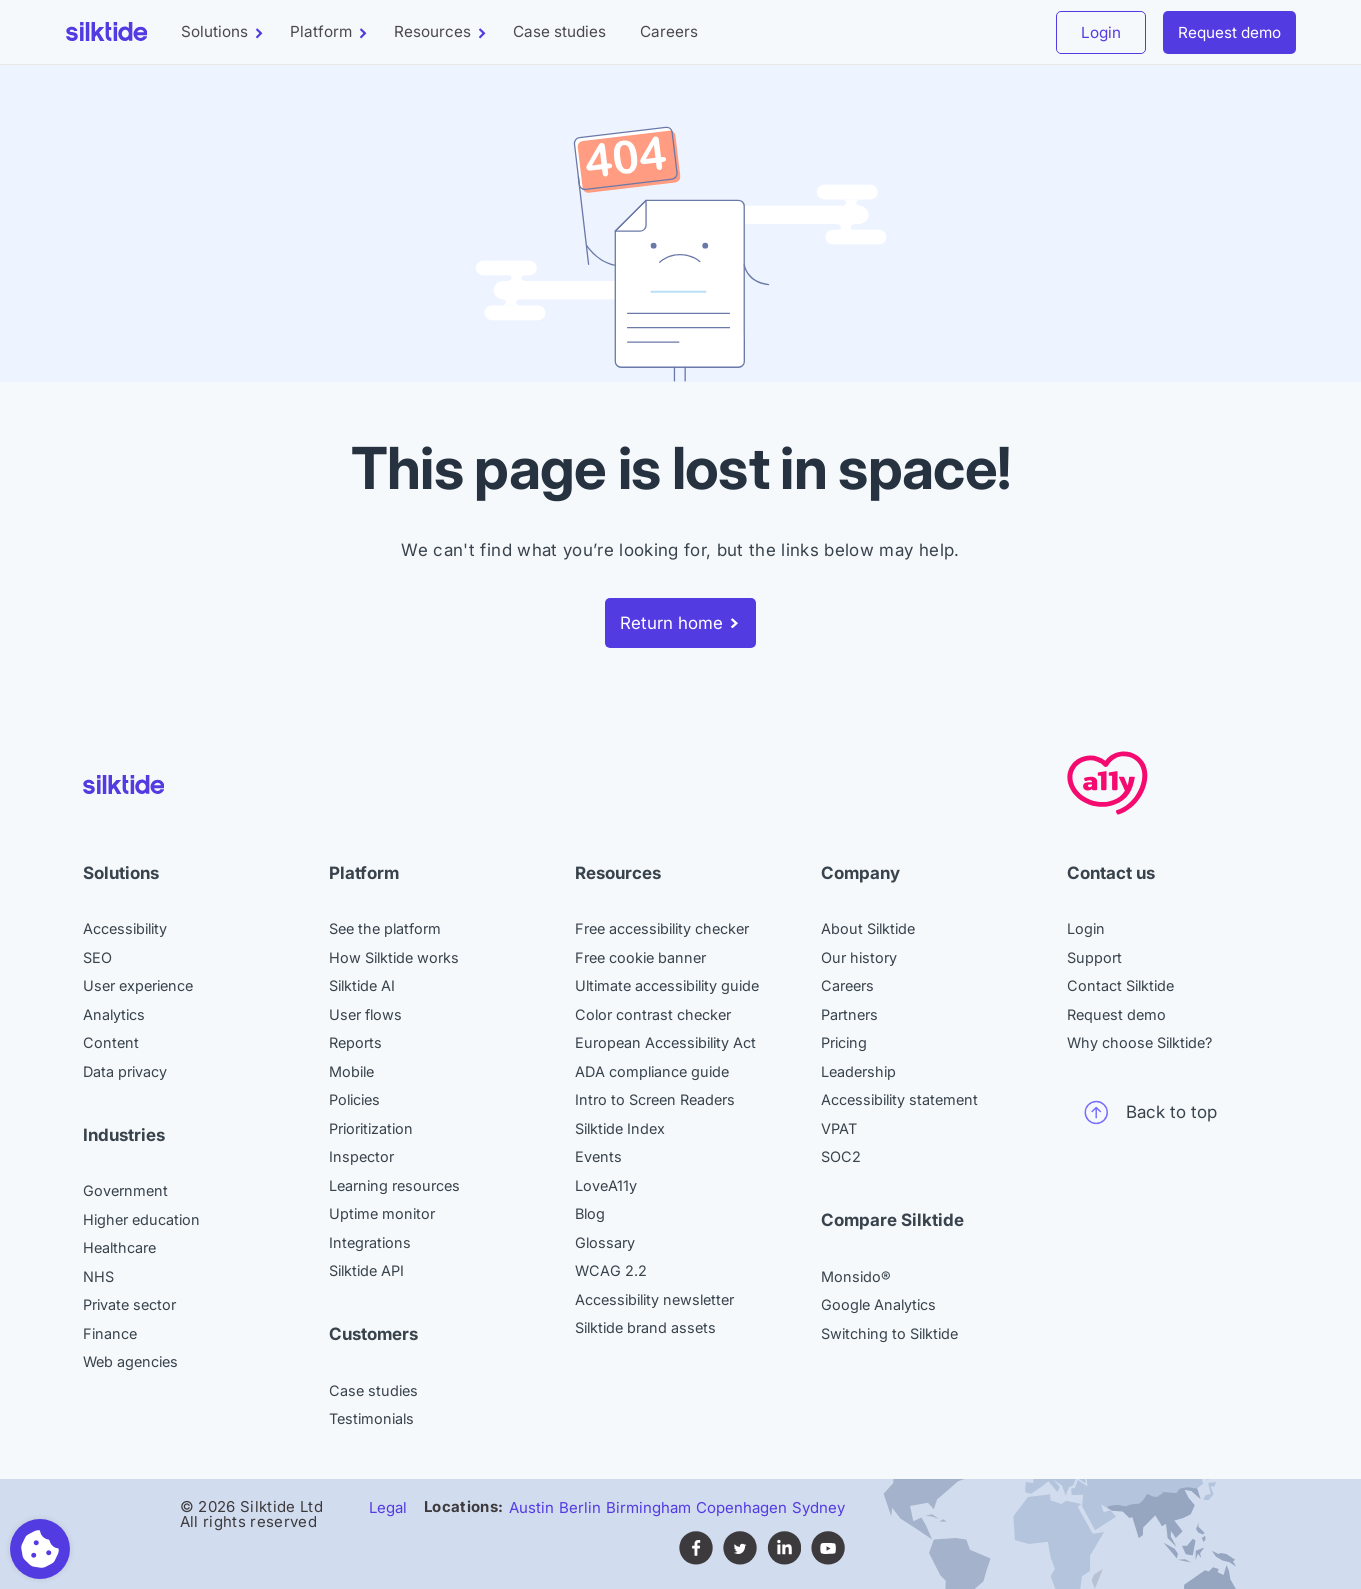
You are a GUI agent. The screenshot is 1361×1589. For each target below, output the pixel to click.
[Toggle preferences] (40, 1549)
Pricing (844, 1042)
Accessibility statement (899, 1099)
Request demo (1229, 32)
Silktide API (366, 1270)
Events (598, 1156)
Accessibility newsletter (654, 1299)
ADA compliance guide (652, 1071)
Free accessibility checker (662, 928)
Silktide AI (362, 985)
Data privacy (125, 1071)
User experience (138, 985)
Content (111, 1042)
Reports (355, 1042)
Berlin (580, 1507)
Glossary (605, 1242)
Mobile (351, 1071)
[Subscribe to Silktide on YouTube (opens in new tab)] (828, 1559)
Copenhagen (741, 1507)
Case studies (559, 31)
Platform (321, 31)
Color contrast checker (653, 1014)
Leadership (858, 1071)
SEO (97, 957)
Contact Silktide (1120, 985)
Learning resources (394, 1185)
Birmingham (648, 1507)
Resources (432, 31)
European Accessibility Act (665, 1042)
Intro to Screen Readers (655, 1099)
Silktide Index (620, 1128)
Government (125, 1190)
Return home (671, 623)
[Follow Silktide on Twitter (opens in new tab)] (740, 1559)
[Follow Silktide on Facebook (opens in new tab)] (696, 1559)
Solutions (214, 31)
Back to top (1151, 1112)
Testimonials (371, 1418)
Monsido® (856, 1276)
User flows (365, 1014)
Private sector (129, 1304)
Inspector (361, 1156)
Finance (110, 1333)
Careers (669, 31)
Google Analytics (878, 1304)
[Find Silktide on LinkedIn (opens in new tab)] (784, 1559)
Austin (531, 1507)
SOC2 (841, 1156)
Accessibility (125, 928)
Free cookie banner (640, 957)
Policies (354, 1099)
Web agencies (130, 1361)
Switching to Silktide (889, 1333)
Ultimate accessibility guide (667, 985)
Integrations (370, 1242)
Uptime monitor (382, 1213)
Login (1101, 32)
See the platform (385, 928)
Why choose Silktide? (1139, 1042)
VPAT (839, 1128)
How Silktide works (394, 957)
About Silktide (868, 928)
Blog (590, 1213)
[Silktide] (107, 31)
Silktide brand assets (645, 1327)
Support (1094, 957)
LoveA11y (606, 1185)
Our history (859, 957)
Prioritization (371, 1128)
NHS (98, 1276)
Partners (849, 1014)
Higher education (141, 1219)
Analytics (114, 1014)
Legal (388, 1507)
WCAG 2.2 (611, 1270)
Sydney (818, 1507)
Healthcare (119, 1247)
